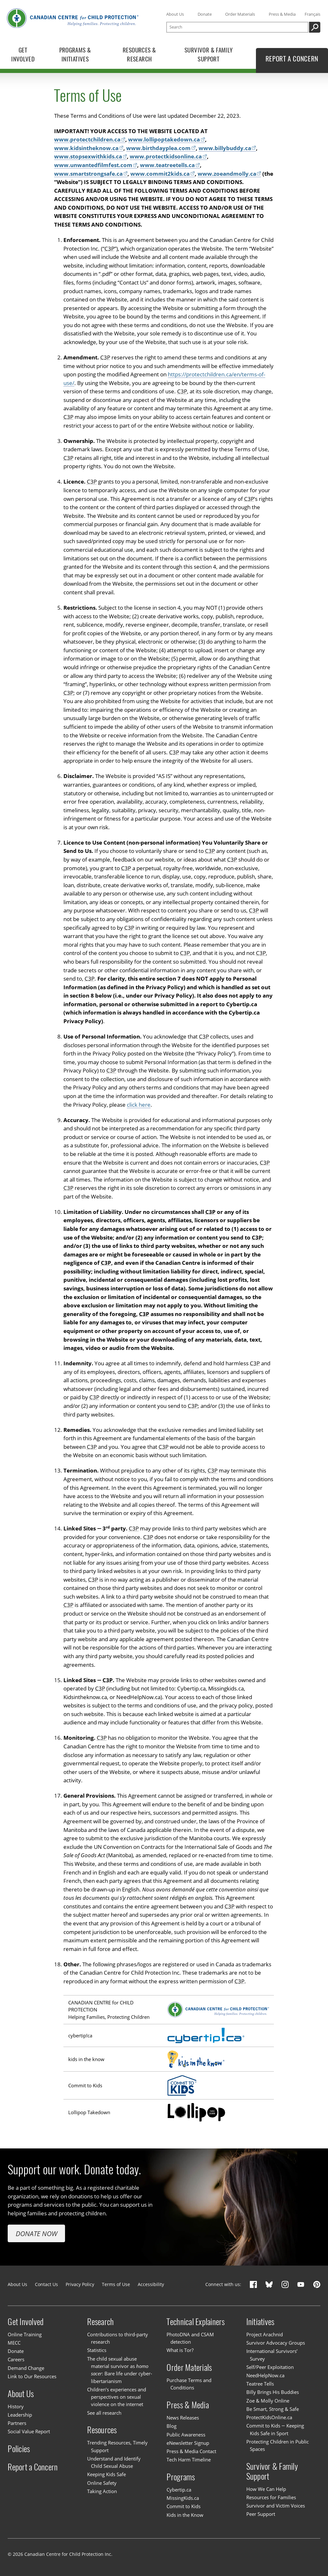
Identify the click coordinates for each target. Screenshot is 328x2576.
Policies (19, 2448)
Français (312, 14)
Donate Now (36, 2233)
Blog (171, 2426)
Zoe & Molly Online (267, 2400)
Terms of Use (116, 2284)
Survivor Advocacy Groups (275, 2342)
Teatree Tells (260, 2383)
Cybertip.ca (179, 2489)
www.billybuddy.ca (225, 148)
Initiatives (260, 2321)
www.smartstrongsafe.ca (88, 173)
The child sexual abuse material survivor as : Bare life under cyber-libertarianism (119, 2369)
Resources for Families (271, 2497)
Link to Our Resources (32, 2376)
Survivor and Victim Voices (275, 2505)
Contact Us (46, 2284)
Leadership (20, 2414)
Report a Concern (33, 2466)
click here (139, 1104)
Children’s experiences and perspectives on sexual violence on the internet (116, 2397)
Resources (102, 2430)
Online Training (25, 2334)
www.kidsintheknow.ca (86, 148)
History (16, 2406)
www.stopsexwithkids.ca (88, 156)
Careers (16, 2359)
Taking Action (102, 2491)
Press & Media (282, 14)
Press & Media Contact (191, 2451)
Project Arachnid (264, 2334)
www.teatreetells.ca (167, 165)
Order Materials (240, 14)
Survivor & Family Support (272, 2471)
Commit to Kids (184, 2506)
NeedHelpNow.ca (265, 2375)
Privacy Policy (80, 2284)
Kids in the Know (185, 2515)
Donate (205, 14)
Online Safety (102, 2483)
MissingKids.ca (183, 2498)
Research (100, 2321)
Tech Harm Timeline (189, 2459)
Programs (181, 2477)
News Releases (183, 2417)
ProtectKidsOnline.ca (269, 2417)
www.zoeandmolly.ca (227, 173)
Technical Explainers (196, 2321)
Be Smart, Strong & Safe (272, 2409)
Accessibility (151, 2284)
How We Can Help (266, 2489)
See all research (104, 2413)
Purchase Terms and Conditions (189, 2384)
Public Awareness (186, 2434)
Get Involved (26, 2321)
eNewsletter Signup (188, 2443)
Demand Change (26, 2368)
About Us (175, 14)
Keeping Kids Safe (106, 2474)
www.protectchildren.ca (87, 139)
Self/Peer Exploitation (270, 2367)
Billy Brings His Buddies (272, 2392)
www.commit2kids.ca (160, 173)
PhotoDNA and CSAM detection (190, 2338)
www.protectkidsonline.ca (166, 156)
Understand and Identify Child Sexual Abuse (114, 2462)
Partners (17, 2423)
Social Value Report (29, 2431)
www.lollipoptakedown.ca (164, 139)
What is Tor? (180, 2350)
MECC (14, 2342)
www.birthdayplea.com (158, 148)
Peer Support (260, 2514)
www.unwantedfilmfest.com (93, 165)
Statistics (96, 2350)
